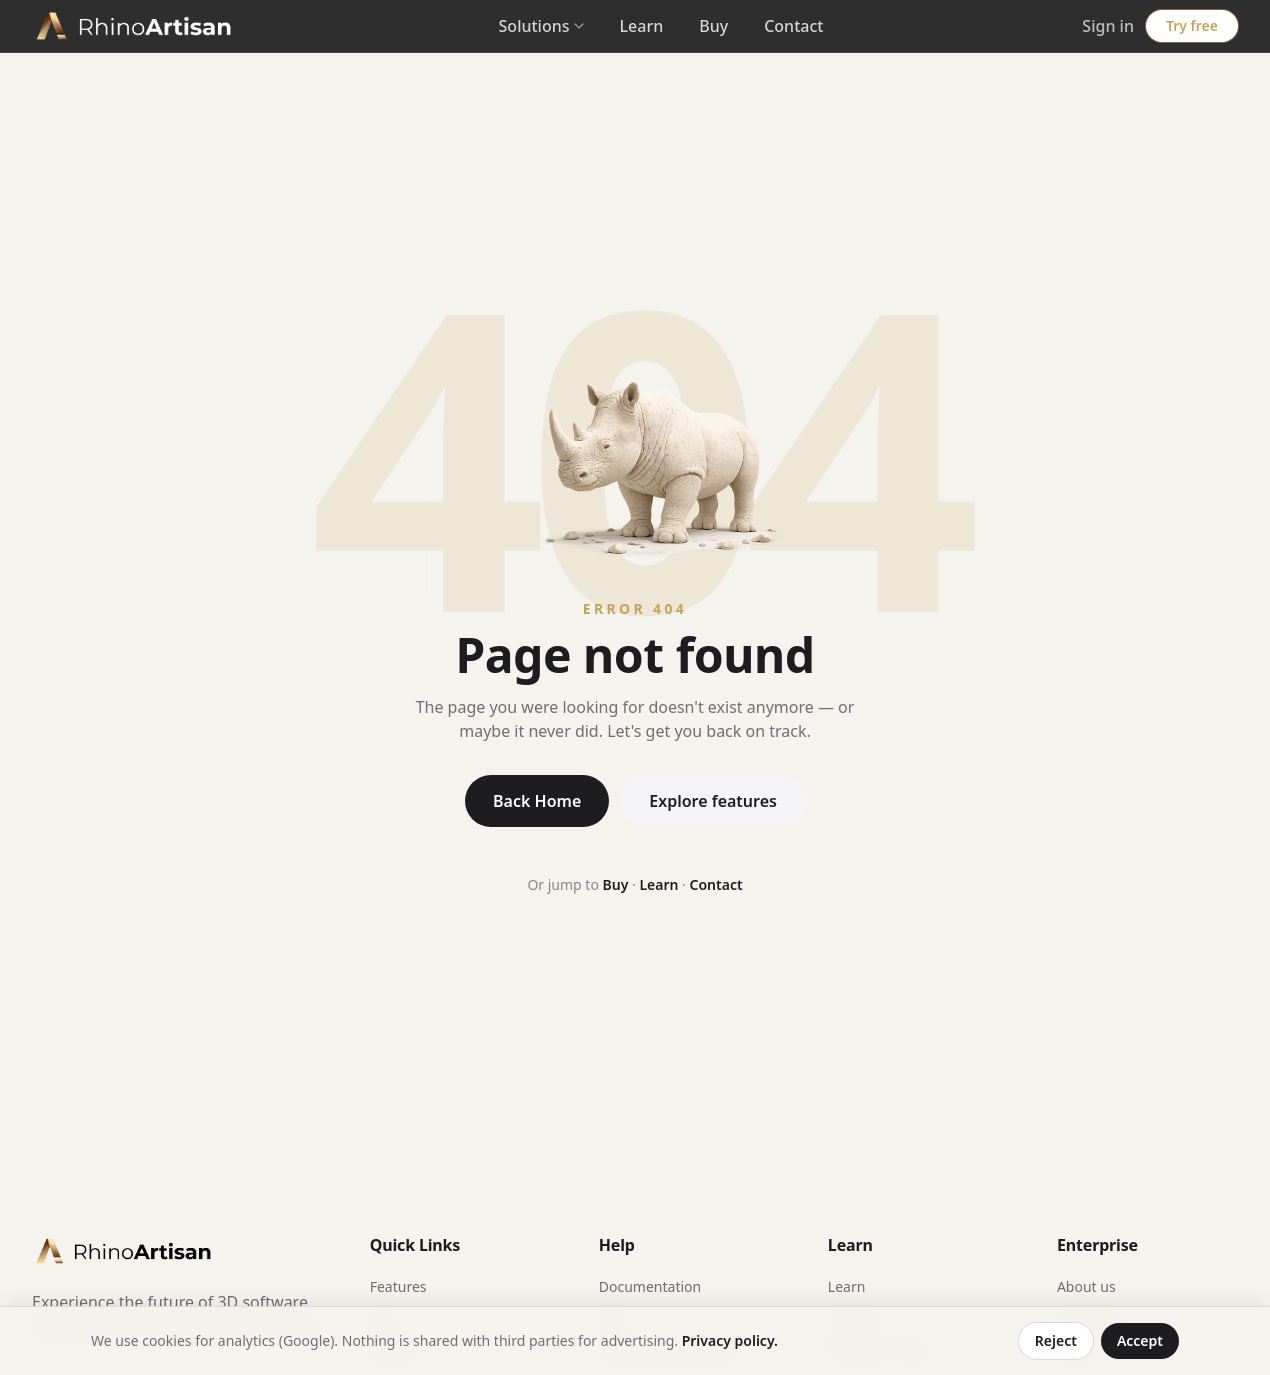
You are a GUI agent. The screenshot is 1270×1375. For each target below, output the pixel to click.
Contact (793, 26)
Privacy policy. (730, 1340)
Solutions (541, 26)
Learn (642, 26)
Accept (1140, 1340)
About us (1086, 1286)
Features (398, 1286)
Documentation (650, 1286)
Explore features (713, 801)
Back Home (537, 801)
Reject (1056, 1340)
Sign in (1108, 26)
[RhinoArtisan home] (136, 26)
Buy (713, 26)
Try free (1192, 25)
